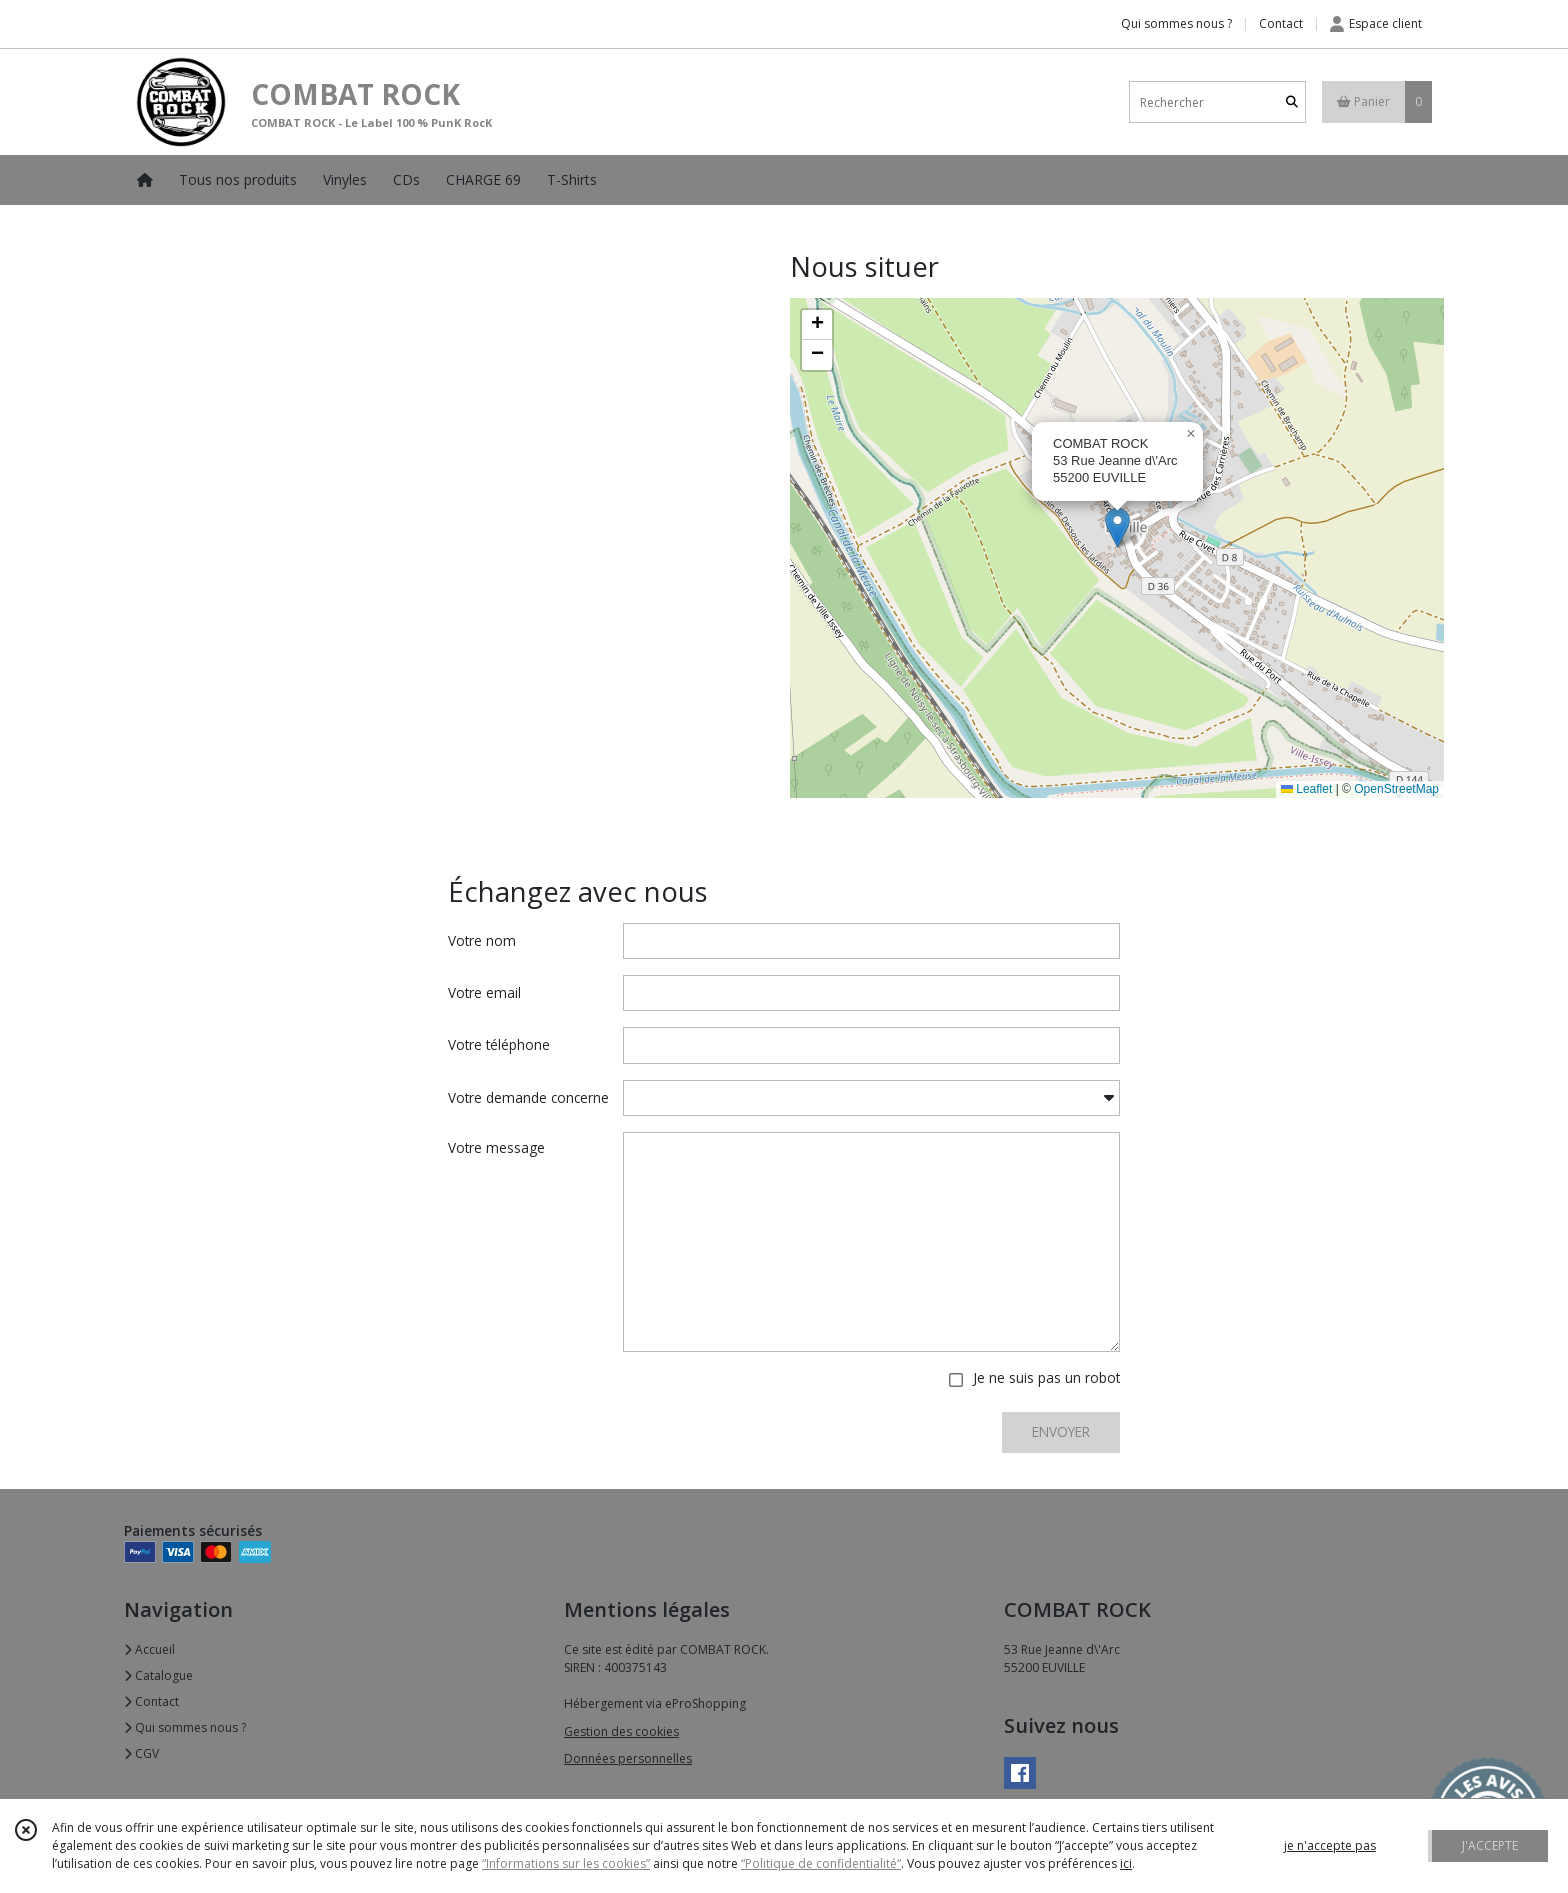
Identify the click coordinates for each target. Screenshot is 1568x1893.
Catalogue (158, 1675)
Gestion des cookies (621, 1731)
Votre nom (482, 940)
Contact (1281, 23)
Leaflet (1306, 789)
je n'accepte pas (1330, 1845)
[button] (1117, 527)
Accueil (149, 1649)
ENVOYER (1061, 1431)
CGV (141, 1753)
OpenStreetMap (1396, 789)
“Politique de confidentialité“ (821, 1863)
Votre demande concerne (528, 1097)
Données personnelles (628, 1758)
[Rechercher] (1292, 102)
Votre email (484, 992)
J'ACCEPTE (1490, 1845)
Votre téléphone (499, 1044)
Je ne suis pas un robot (1046, 1377)
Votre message (496, 1147)
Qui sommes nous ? (185, 1727)
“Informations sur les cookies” (566, 1863)
